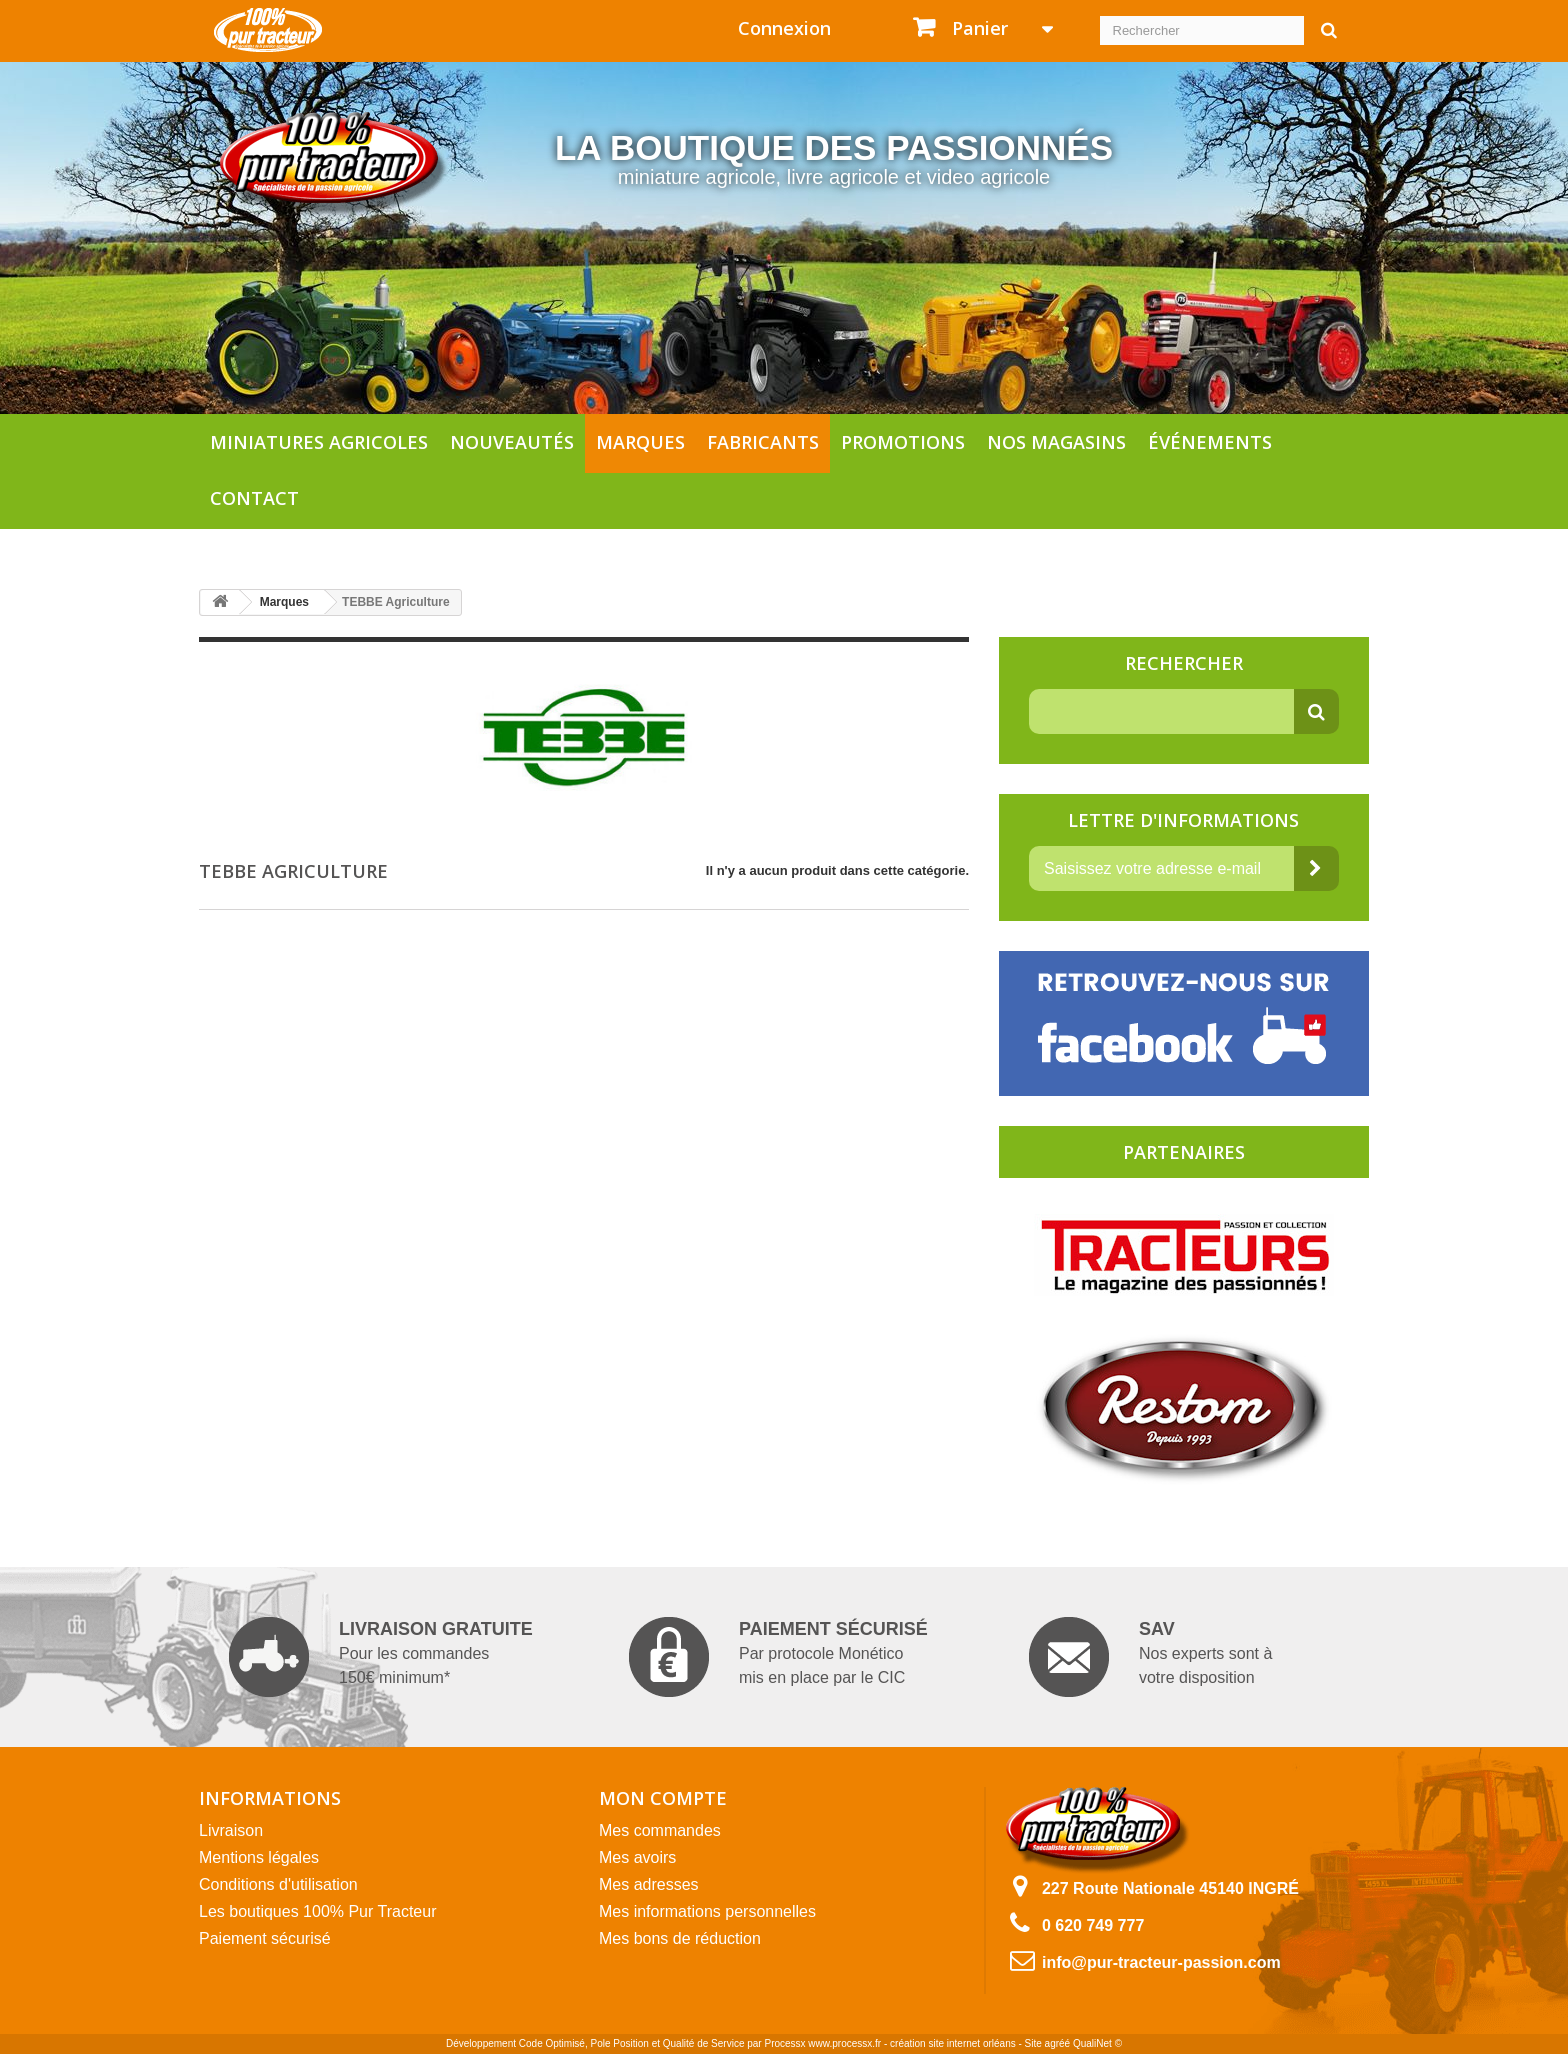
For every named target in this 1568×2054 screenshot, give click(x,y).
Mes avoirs (637, 1857)
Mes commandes (660, 1830)
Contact (254, 498)
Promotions (903, 442)
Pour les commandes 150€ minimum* (381, 1657)
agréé (1058, 2043)
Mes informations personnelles (707, 1911)
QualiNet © (1097, 2043)
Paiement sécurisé (265, 1938)
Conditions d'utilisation (278, 1884)
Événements (1210, 442)
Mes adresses (649, 1884)
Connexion (784, 28)
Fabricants (763, 442)
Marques (640, 442)
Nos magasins (1056, 442)
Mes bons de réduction (680, 1938)
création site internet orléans (953, 2043)
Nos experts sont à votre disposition (1150, 1657)
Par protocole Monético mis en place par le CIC (778, 1657)
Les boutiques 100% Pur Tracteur (317, 1911)
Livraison (231, 1830)
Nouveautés (512, 442)
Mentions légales (259, 1857)
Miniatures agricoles (319, 442)
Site (1033, 2043)
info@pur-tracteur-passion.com (1161, 1962)
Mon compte (663, 1798)
